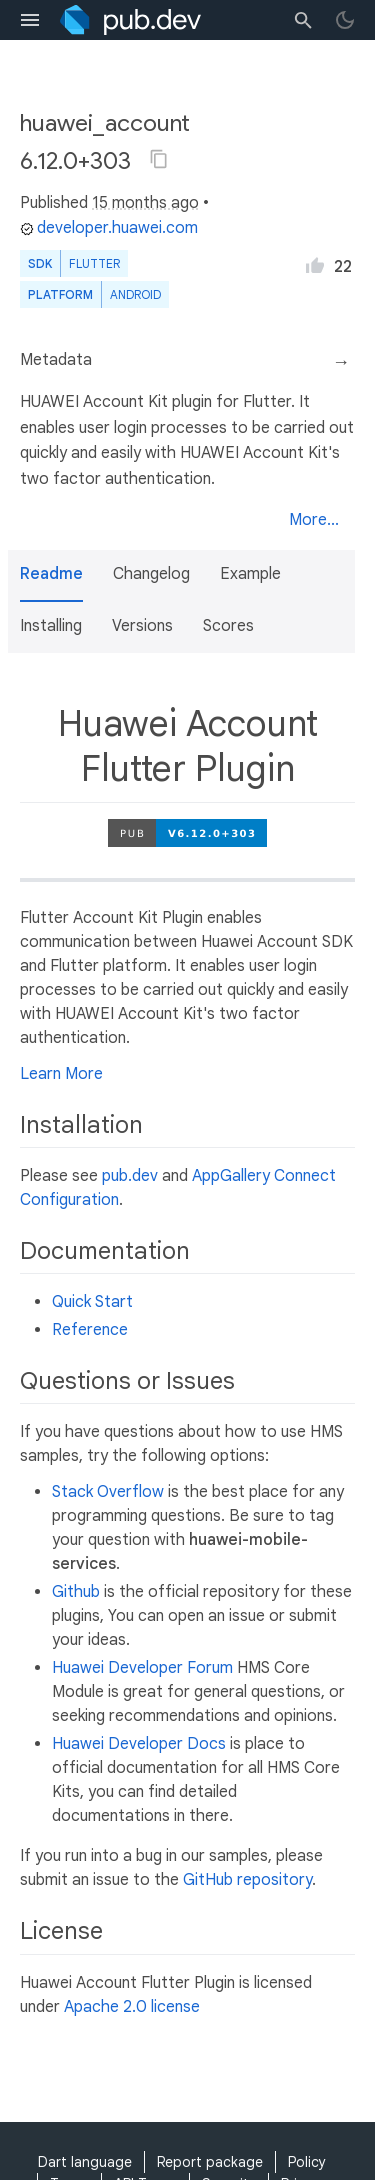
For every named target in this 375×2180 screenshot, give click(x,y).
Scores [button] (228, 626)
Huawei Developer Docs (139, 1744)
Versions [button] (142, 626)
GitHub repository (247, 1880)
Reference (90, 1330)
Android (135, 294)
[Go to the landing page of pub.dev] (130, 20)
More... (314, 520)
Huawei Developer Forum (142, 1668)
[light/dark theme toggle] (345, 20)
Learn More (61, 1074)
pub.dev (130, 1176)
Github (76, 1592)
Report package (210, 2162)
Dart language (85, 2162)
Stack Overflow (108, 1492)
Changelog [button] (151, 574)
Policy (307, 2162)
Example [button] (250, 574)
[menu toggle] (30, 20)
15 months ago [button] (145, 203)
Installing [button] (51, 626)
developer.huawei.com (109, 228)
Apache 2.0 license (132, 2007)
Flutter (94, 263)
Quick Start (92, 1302)
